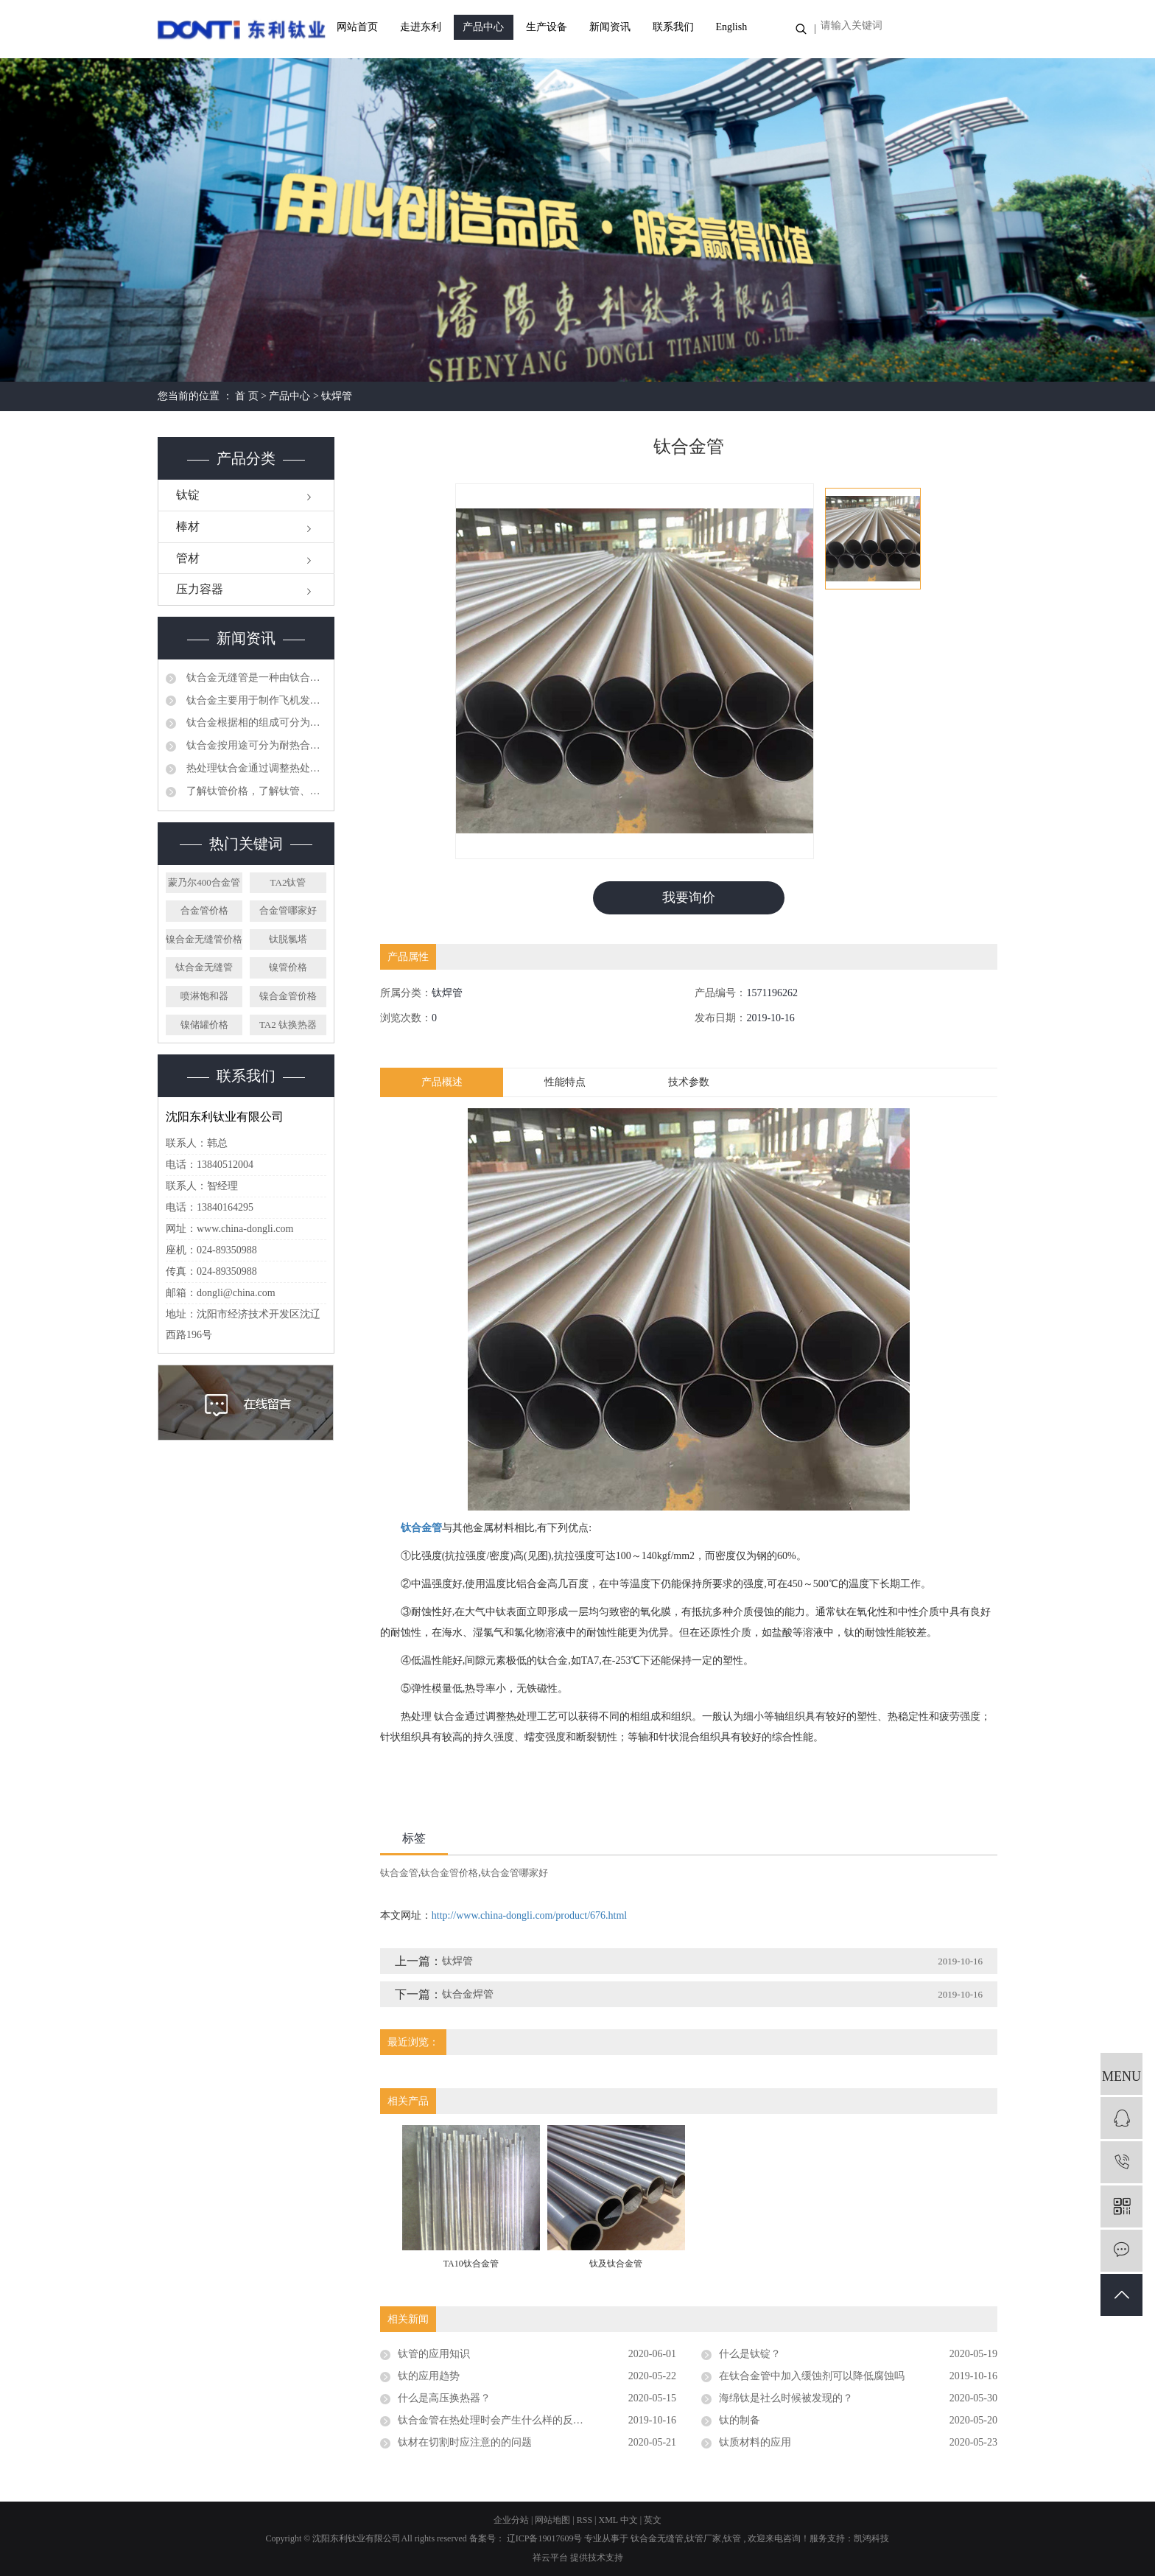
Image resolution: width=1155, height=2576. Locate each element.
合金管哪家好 (288, 910)
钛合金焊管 (468, 1994)
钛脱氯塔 (288, 939)
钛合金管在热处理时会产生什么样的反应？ (496, 2420)
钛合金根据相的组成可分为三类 (254, 722)
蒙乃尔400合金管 (204, 882)
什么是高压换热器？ (444, 2398)
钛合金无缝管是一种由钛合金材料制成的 (254, 677)
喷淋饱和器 (204, 995)
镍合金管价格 (288, 995)
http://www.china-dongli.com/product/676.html (529, 1915)
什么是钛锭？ (750, 2353)
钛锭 (188, 495)
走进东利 (420, 26)
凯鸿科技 (871, 2539)
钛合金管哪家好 (514, 1872)
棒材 (188, 526)
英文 (652, 2520)
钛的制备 (739, 2420)
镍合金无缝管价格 (204, 939)
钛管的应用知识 (434, 2353)
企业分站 (511, 2520)
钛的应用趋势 (429, 2375)
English (731, 26)
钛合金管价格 (449, 1872)
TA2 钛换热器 (288, 1024)
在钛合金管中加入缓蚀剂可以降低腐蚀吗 (812, 2375)
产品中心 (483, 26)
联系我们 (673, 26)
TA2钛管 (288, 882)
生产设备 (546, 26)
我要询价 (688, 897)
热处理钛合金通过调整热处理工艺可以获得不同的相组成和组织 (254, 768)
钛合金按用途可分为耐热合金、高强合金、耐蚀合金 (254, 745)
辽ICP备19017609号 (545, 2539)
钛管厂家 (703, 2539)
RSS (584, 2520)
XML (607, 2520)
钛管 (732, 2539)
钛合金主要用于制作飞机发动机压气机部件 (254, 700)
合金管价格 (204, 910)
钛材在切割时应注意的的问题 (465, 2442)
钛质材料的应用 (755, 2442)
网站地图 (553, 2520)
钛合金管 (399, 1872)
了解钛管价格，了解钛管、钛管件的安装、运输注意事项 (254, 791)
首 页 (247, 396)
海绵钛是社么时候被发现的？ (786, 2398)
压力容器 (199, 589)
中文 (629, 2520)
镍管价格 (288, 967)
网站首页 (357, 26)
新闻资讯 (610, 26)
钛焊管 (336, 396)
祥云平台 (550, 2557)
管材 (188, 558)
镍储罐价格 (204, 1024)
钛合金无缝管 (204, 967)
